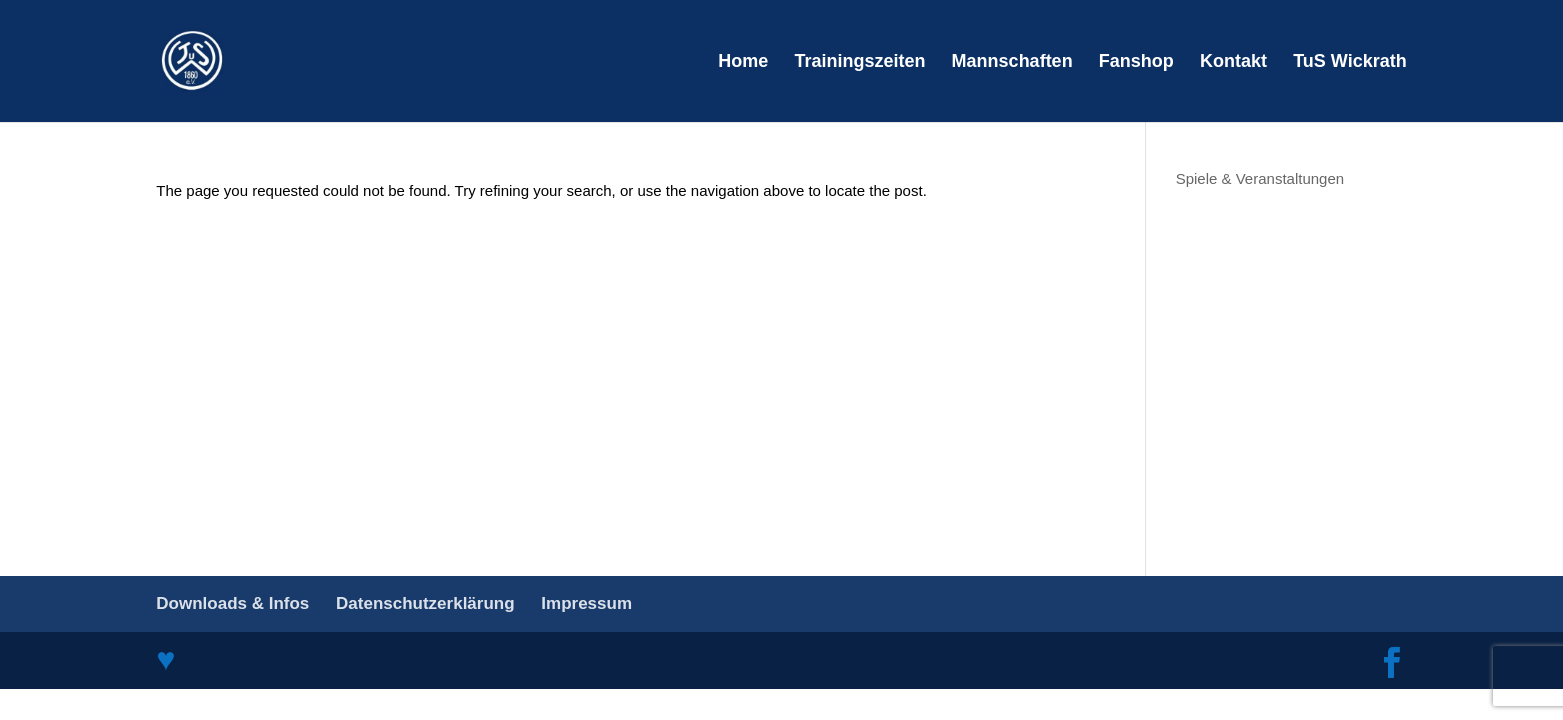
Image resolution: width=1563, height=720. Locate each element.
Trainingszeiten (859, 62)
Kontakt (1233, 62)
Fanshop (1136, 62)
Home (743, 62)
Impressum (586, 603)
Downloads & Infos (232, 603)
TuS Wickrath (1350, 62)
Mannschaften (1012, 62)
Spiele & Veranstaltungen (1260, 178)
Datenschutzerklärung (425, 603)
